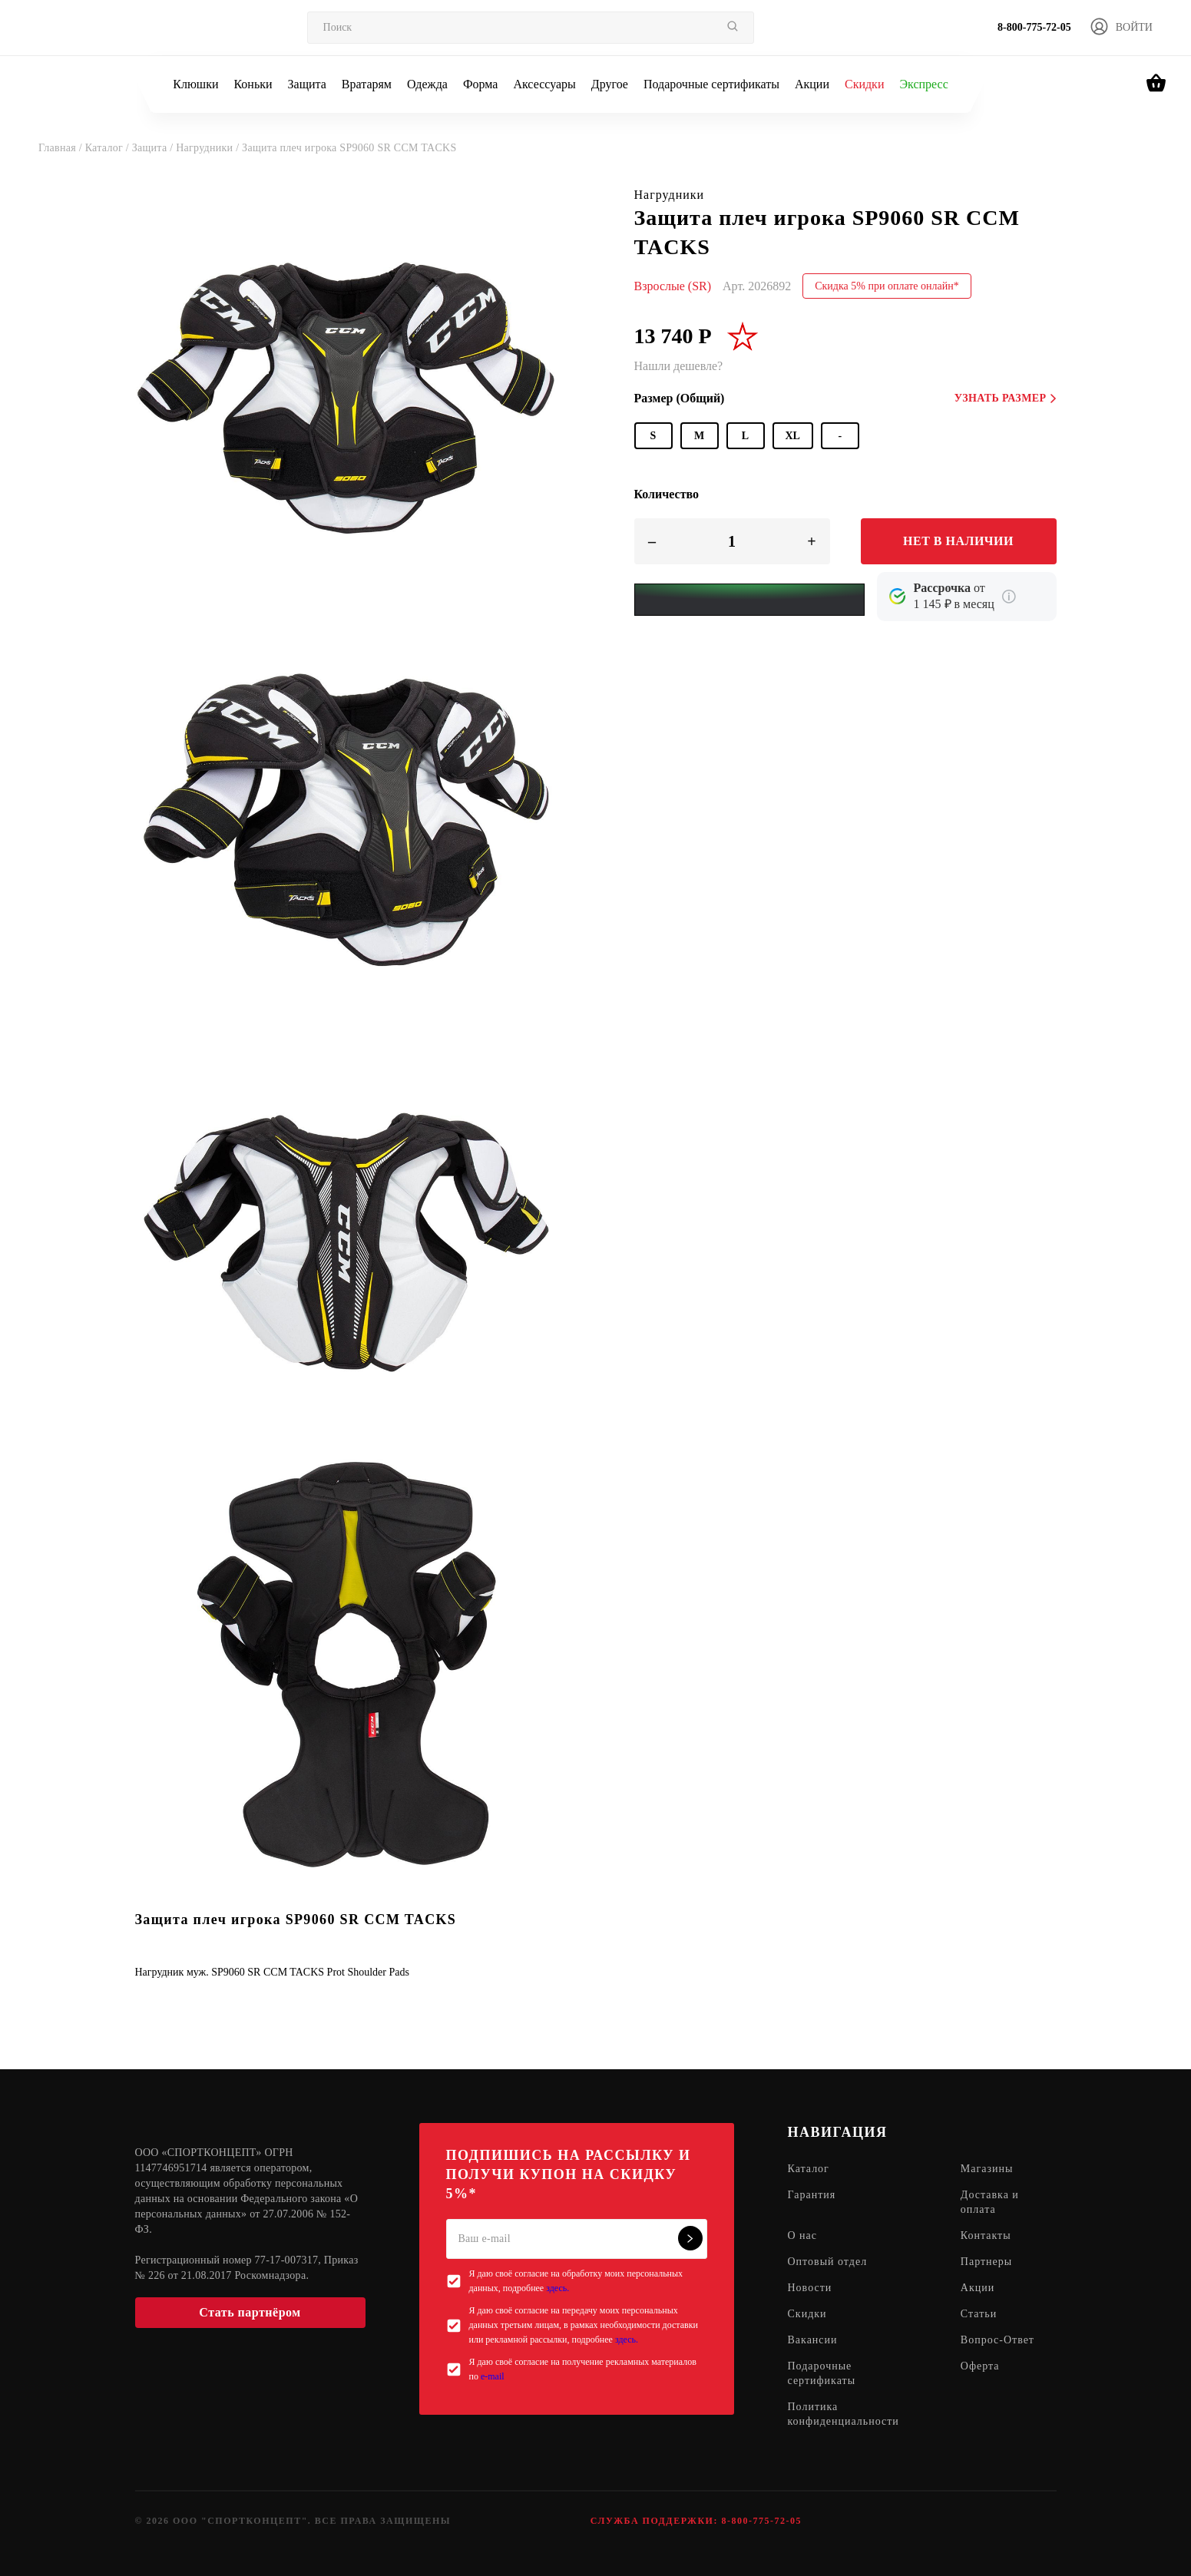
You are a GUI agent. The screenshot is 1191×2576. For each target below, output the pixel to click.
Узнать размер (1005, 398)
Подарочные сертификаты (711, 84)
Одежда (427, 84)
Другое (609, 84)
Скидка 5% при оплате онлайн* (887, 286)
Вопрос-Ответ (997, 2340)
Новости (810, 2287)
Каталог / (108, 148)
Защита (307, 84)
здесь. (557, 2288)
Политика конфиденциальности (843, 2414)
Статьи (979, 2314)
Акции (812, 84)
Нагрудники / (209, 148)
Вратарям (367, 84)
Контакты (986, 2235)
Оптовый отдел (828, 2261)
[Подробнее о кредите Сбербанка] (1009, 596)
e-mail (493, 2376)
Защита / (154, 148)
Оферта (980, 2366)
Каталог (808, 2168)
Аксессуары (544, 84)
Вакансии (813, 2340)
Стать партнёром (249, 2312)
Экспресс (923, 84)
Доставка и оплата (990, 2202)
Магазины (987, 2168)
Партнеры (986, 2261)
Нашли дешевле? (678, 365)
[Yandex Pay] (749, 600)
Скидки (864, 84)
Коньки (252, 84)
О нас (803, 2235)
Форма (480, 84)
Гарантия (812, 2195)
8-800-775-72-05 (1034, 27)
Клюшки (195, 84)
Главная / (61, 148)
